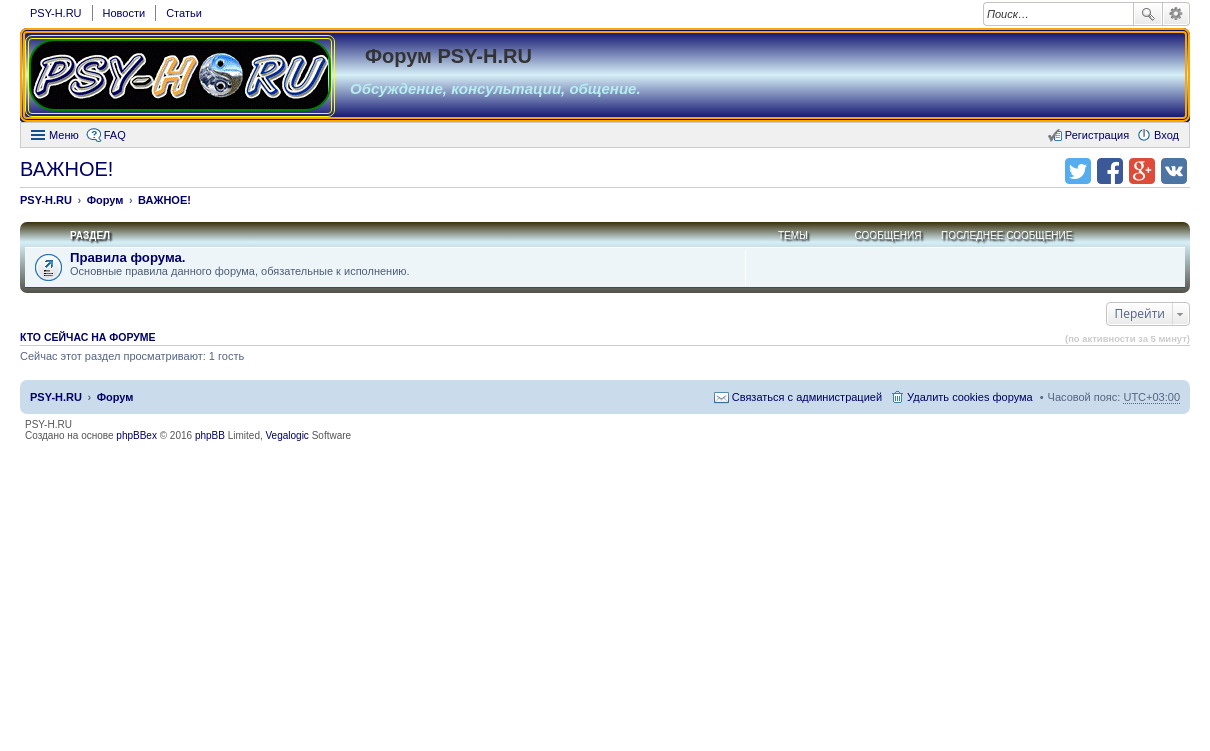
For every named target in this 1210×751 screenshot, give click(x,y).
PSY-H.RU (56, 13)
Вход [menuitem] (1166, 135)
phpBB (210, 435)
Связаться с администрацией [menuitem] (807, 397)
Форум (115, 397)
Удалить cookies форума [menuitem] (970, 397)
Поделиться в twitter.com (1078, 171)
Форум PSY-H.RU (448, 56)
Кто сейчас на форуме (88, 337)
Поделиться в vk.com (1174, 171)
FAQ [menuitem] (115, 135)
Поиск (1148, 14)
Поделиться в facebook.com (1110, 171)
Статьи (184, 13)
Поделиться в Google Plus (1142, 171)
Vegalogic (287, 435)
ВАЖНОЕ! (66, 169)
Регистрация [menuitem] (1097, 135)
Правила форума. (128, 257)
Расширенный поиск (1176, 14)
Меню (64, 135)
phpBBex (136, 435)
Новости (124, 13)
